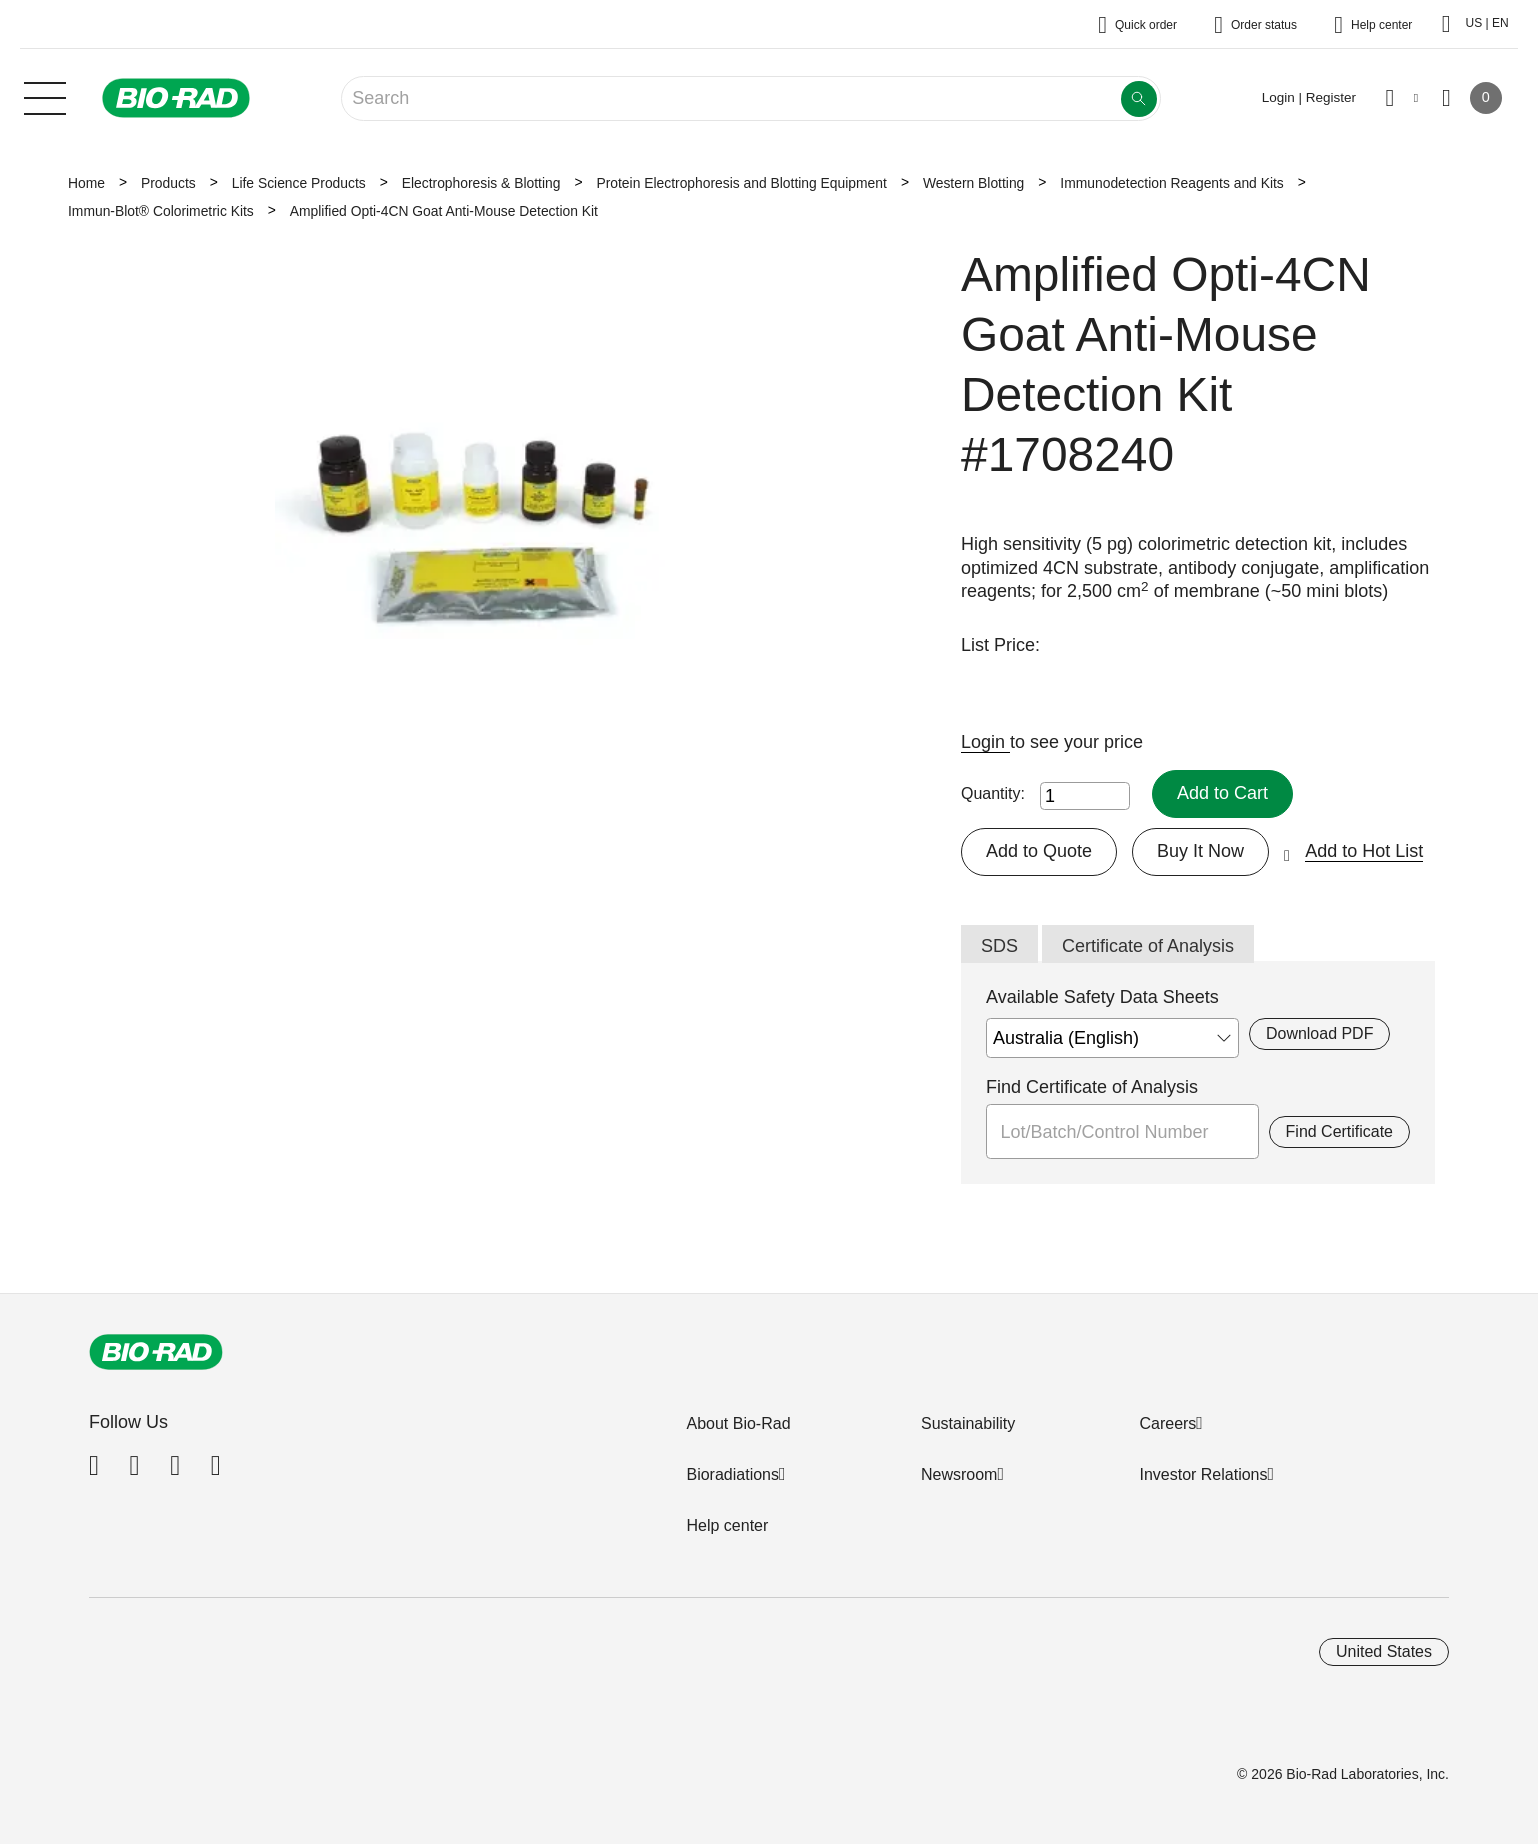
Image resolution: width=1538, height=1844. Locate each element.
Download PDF (1319, 1033)
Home (86, 183)
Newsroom (959, 1474)
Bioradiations (732, 1474)
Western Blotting (973, 183)
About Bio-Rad (738, 1423)
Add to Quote (1039, 851)
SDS (999, 946)
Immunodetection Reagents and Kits (1171, 183)
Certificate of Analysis (1148, 946)
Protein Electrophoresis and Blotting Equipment (741, 183)
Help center (727, 1525)
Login (985, 742)
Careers (1167, 1423)
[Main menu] (45, 96)
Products (168, 183)
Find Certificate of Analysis (1092, 1087)
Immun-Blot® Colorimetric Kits (161, 211)
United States (1384, 1651)
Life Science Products (299, 183)
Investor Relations (1203, 1474)
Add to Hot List (1364, 851)
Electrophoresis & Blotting (481, 183)
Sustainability (968, 1423)
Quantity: (993, 793)
